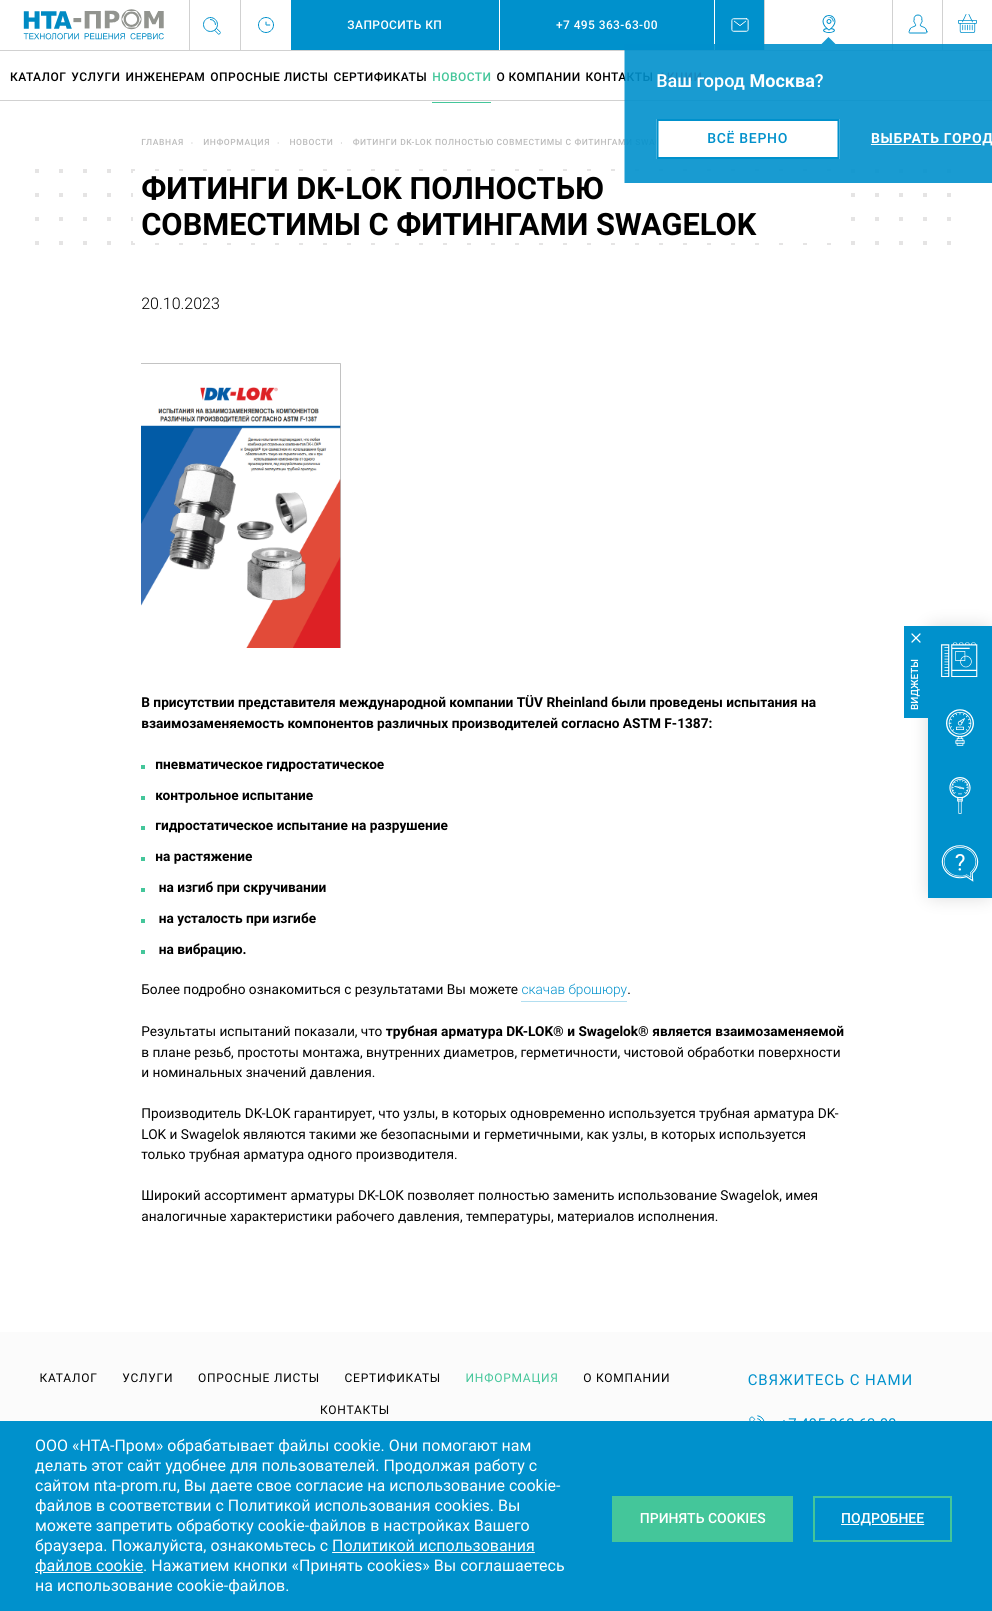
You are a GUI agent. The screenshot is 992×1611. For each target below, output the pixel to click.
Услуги (95, 77)
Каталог (38, 77)
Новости (461, 77)
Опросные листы (269, 77)
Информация (236, 143)
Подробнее (882, 1519)
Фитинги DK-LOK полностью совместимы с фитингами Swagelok (518, 143)
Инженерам (165, 77)
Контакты (620, 77)
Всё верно (747, 139)
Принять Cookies (703, 1519)
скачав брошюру (574, 990)
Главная (162, 143)
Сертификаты (380, 77)
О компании (538, 77)
